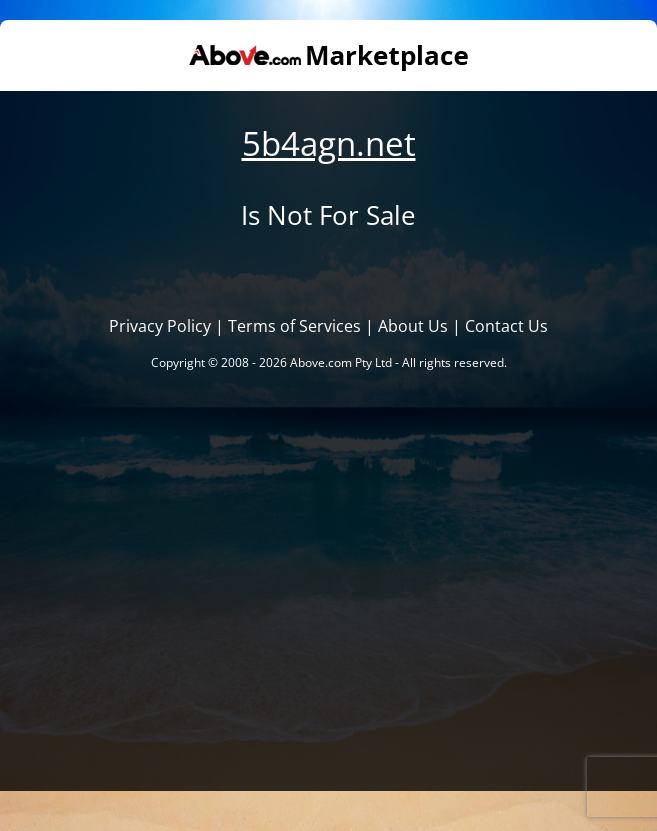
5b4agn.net (329, 143)
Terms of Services (294, 326)
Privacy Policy (160, 326)
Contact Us (506, 326)
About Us (413, 326)
